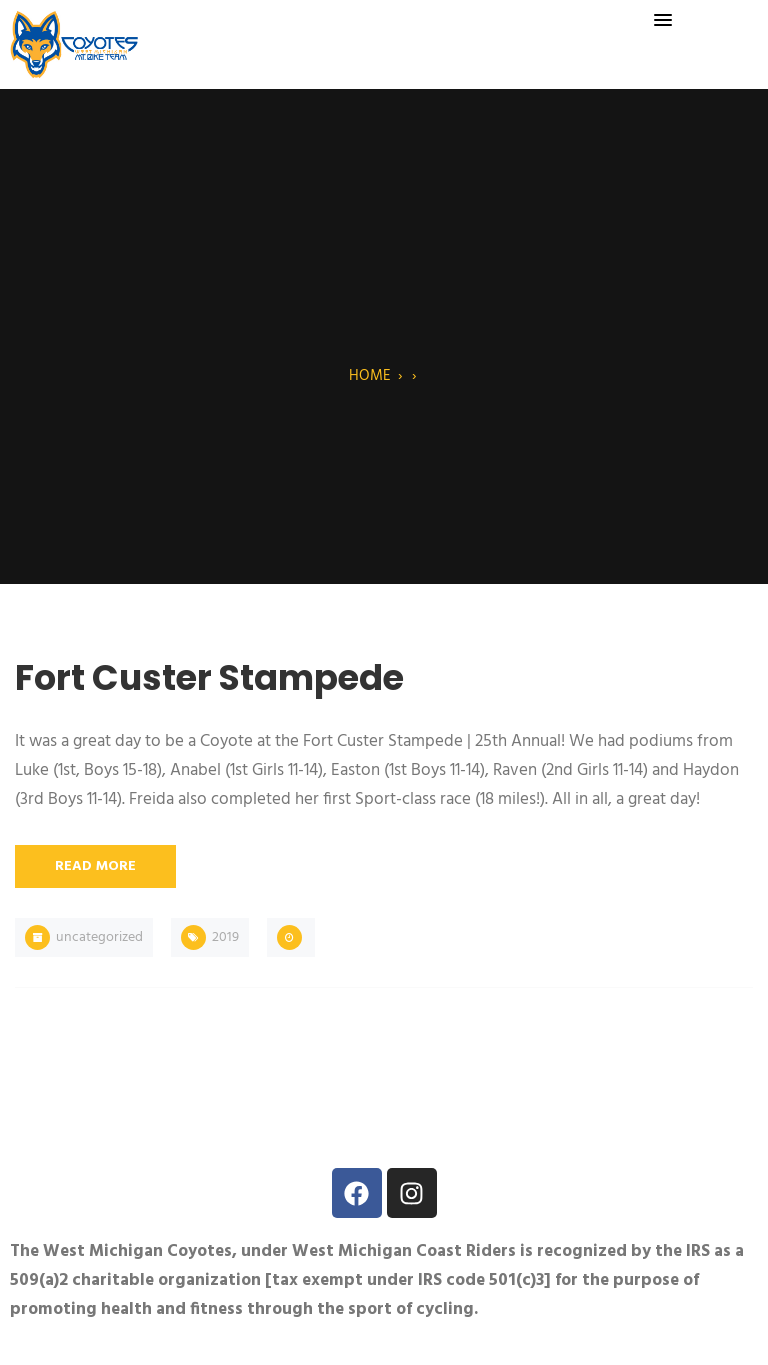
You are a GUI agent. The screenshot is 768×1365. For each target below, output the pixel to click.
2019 (225, 937)
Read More (95, 866)
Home (370, 376)
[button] (663, 21)
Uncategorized (99, 937)
